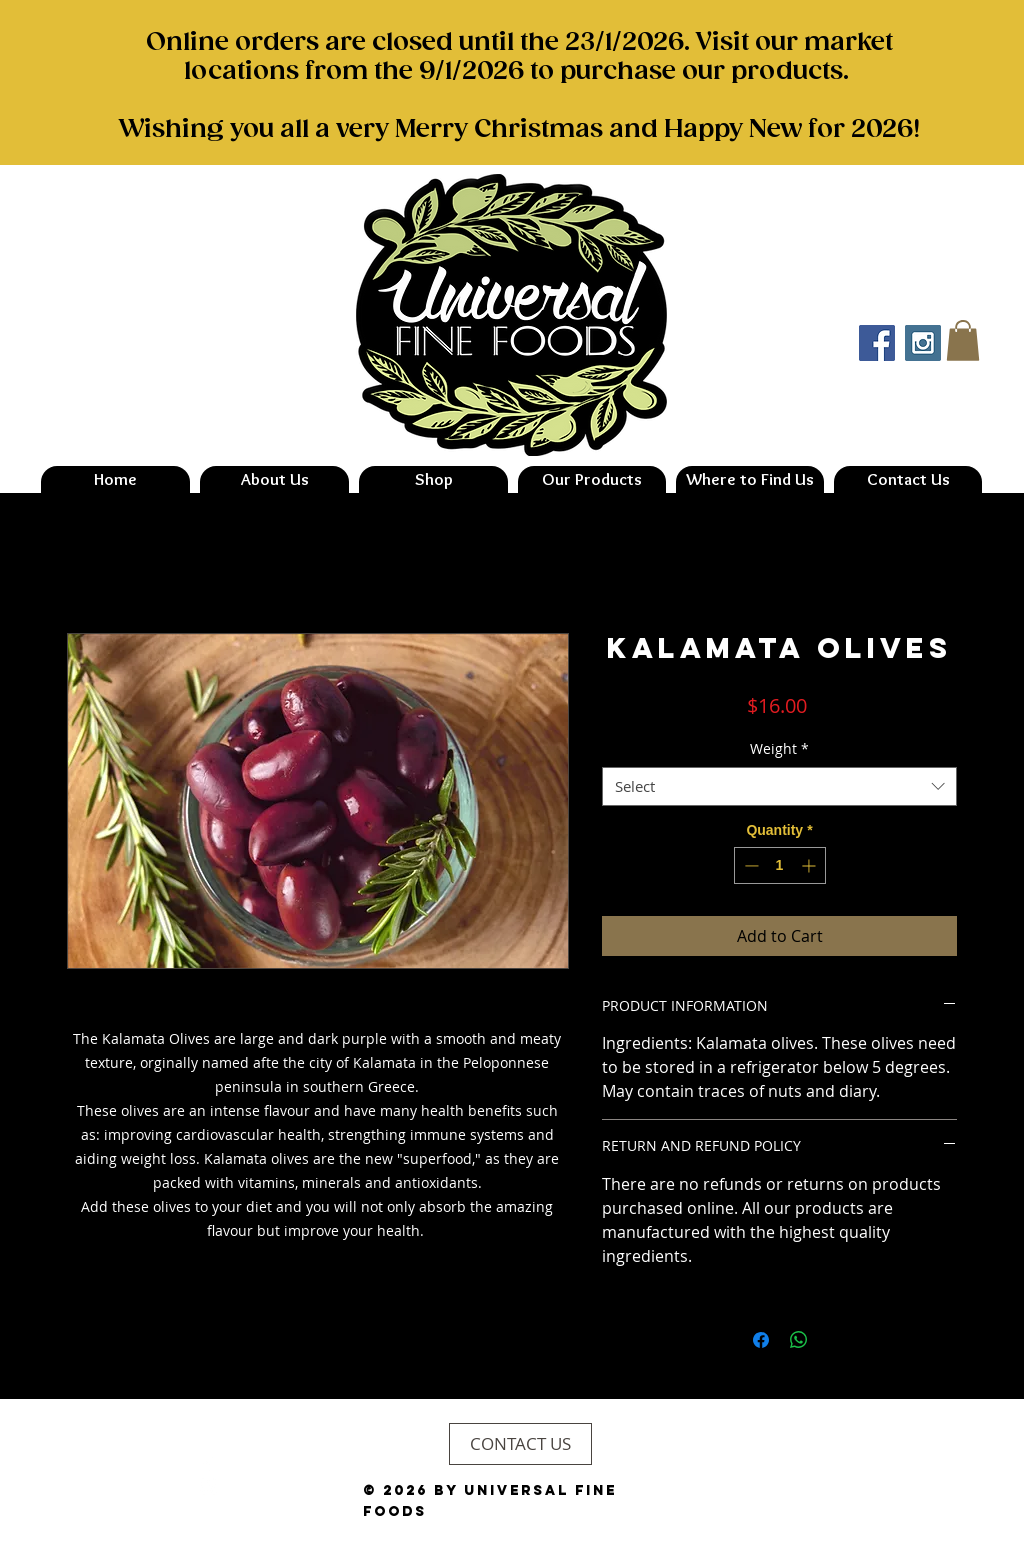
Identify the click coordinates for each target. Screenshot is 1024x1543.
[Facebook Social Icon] (877, 343)
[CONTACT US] (520, 1444)
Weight (779, 748)
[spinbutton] (780, 865)
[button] (963, 340)
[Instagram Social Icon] (923, 343)
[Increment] (810, 865)
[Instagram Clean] (208, 1486)
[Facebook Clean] (208, 1463)
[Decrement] (749, 865)
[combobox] (779, 786)
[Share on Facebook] (761, 1340)
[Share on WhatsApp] (799, 1340)
